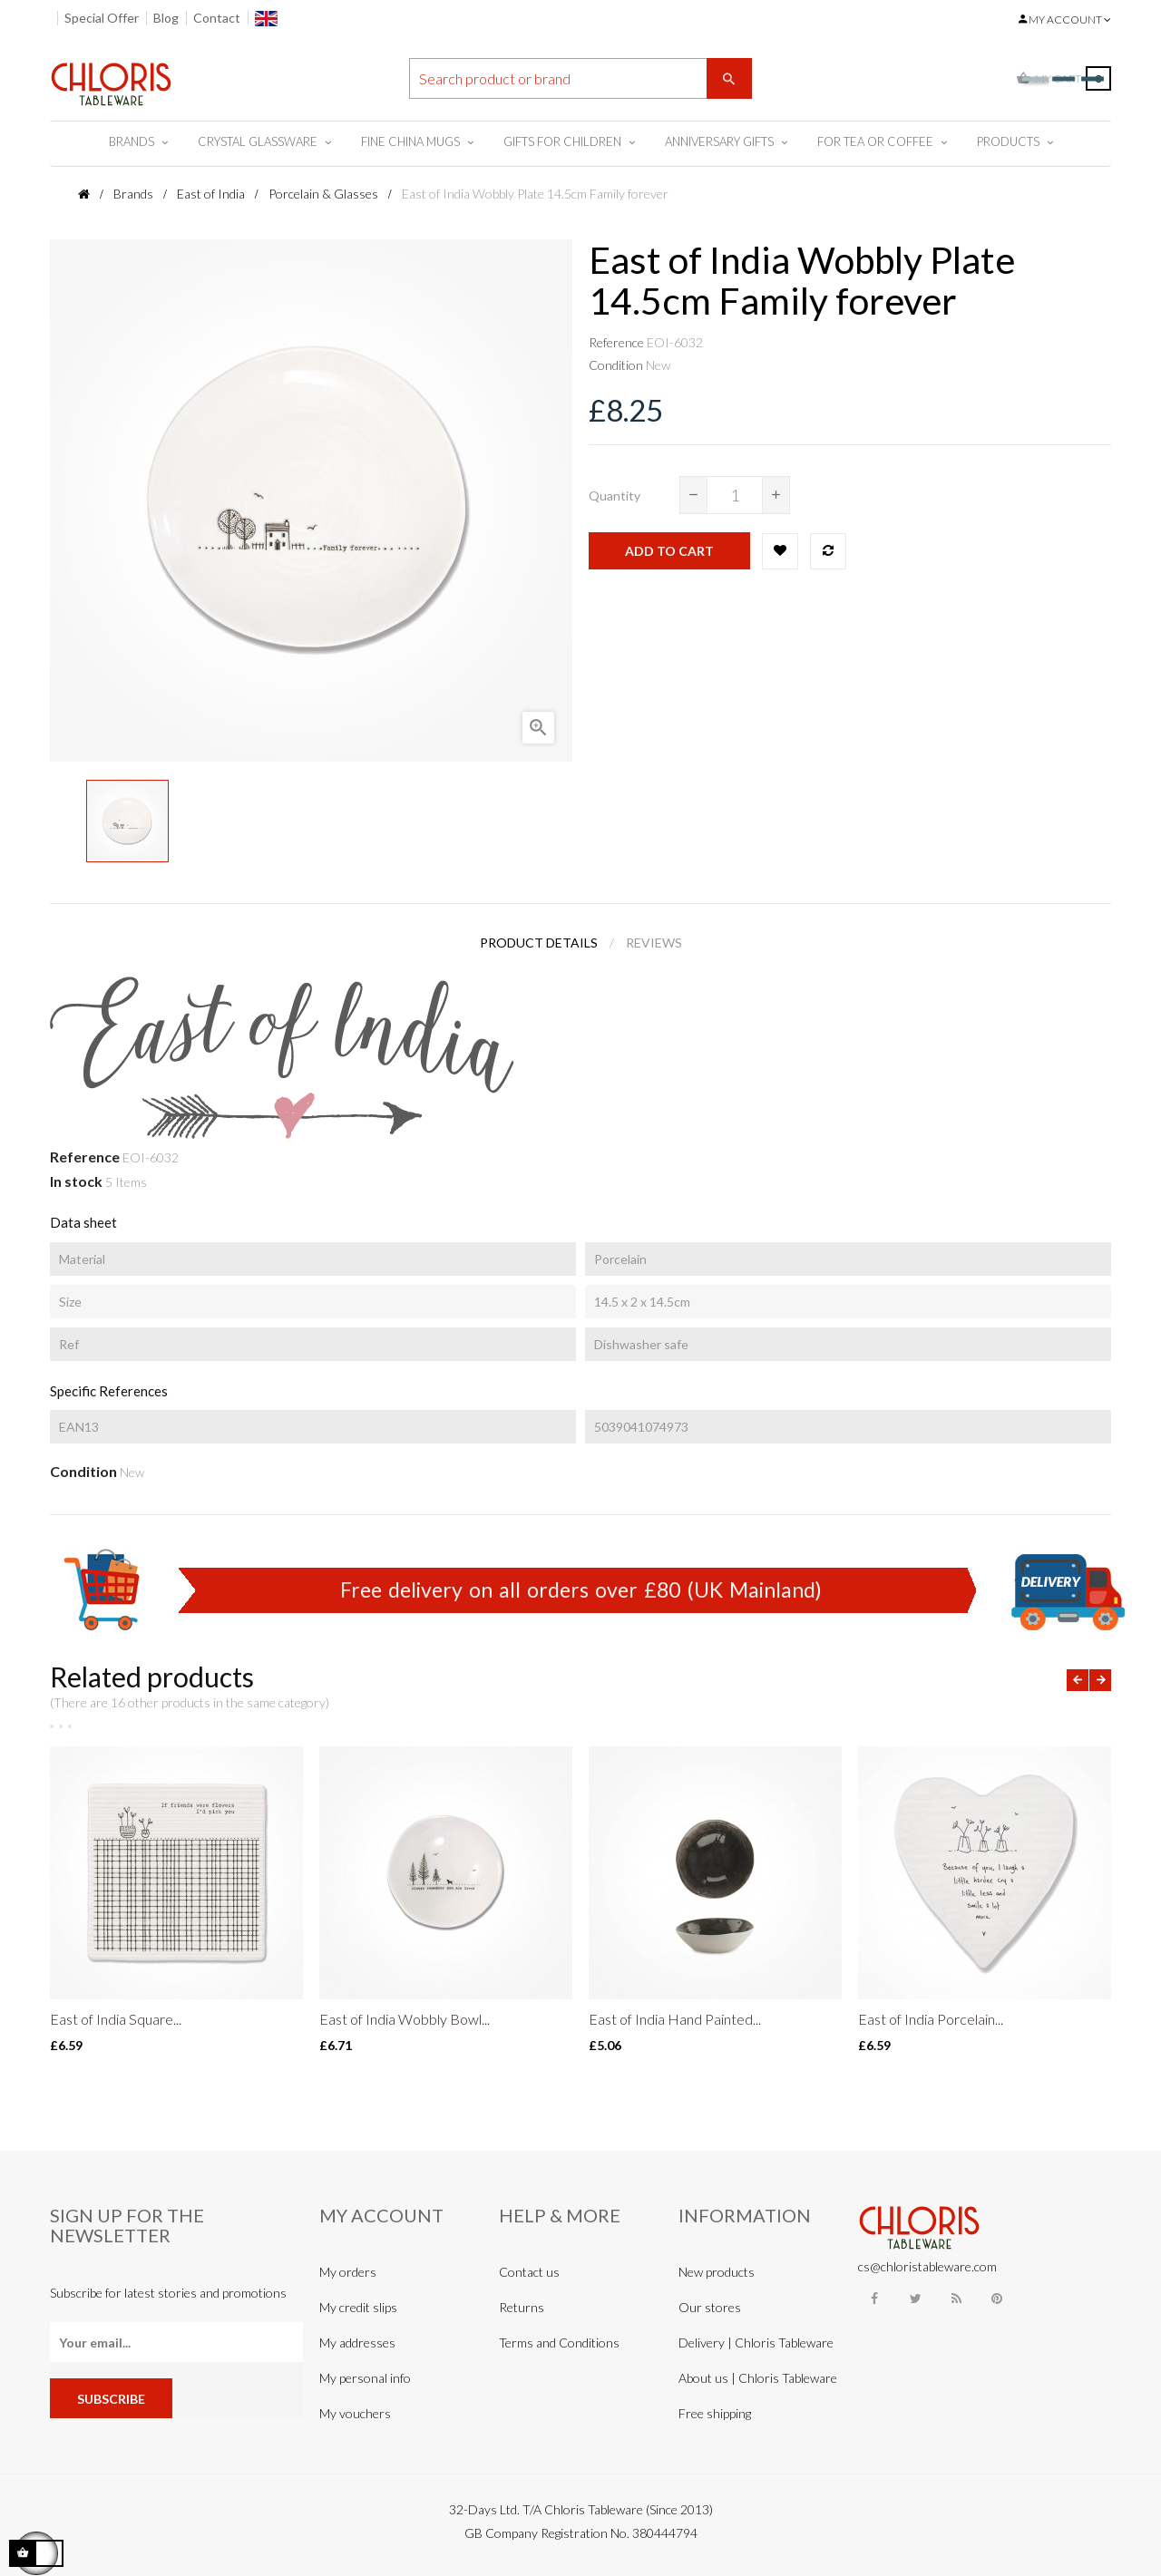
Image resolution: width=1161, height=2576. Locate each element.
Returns (521, 2307)
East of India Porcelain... (930, 2018)
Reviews (654, 942)
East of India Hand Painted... (675, 2018)
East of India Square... (115, 2018)
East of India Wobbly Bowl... (404, 2018)
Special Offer (101, 17)
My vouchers (355, 2413)
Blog (166, 17)
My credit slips (358, 2307)
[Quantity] (734, 495)
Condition (616, 365)
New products (716, 2272)
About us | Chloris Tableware (757, 2378)
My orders (347, 2272)
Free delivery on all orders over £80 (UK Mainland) (581, 1589)
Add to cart (669, 551)
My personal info (365, 2378)
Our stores (709, 2307)
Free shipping (714, 2413)
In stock (76, 1181)
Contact (216, 17)
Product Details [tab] (539, 942)
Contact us (529, 2272)
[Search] (580, 78)
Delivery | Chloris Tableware (756, 2342)
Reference (616, 342)
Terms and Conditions (559, 2342)
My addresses (357, 2342)
